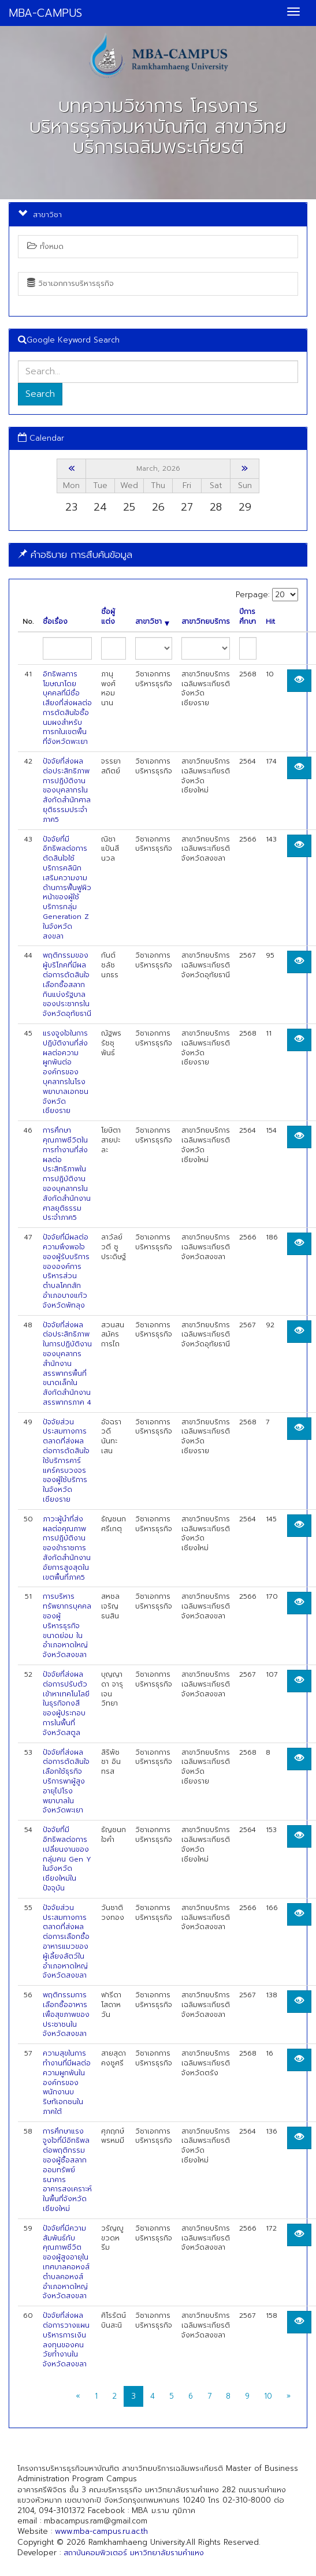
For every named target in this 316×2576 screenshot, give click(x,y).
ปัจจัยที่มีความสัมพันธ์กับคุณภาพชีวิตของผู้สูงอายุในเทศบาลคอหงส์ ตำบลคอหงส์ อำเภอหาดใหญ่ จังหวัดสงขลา (66, 2262)
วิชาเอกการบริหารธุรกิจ (70, 283)
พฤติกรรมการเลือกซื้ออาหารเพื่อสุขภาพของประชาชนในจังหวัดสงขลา (66, 2014)
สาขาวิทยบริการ (205, 622)
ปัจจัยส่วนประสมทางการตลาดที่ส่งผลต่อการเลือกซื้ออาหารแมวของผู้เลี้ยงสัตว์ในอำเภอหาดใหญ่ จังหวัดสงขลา (66, 1942)
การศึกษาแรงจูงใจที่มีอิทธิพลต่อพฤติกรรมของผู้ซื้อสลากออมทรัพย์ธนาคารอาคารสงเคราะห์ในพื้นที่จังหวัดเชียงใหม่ (67, 2170)
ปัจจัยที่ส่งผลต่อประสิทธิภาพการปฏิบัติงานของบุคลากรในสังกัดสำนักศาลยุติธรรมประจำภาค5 (67, 790)
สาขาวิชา (152, 622)
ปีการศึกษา (247, 617)
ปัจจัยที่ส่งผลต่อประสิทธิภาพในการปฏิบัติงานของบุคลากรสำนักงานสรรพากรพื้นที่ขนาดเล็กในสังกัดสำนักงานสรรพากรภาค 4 (67, 1364)
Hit (270, 622)
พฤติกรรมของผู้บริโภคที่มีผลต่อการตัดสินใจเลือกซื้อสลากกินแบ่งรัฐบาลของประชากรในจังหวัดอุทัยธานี (67, 984)
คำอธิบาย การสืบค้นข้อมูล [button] (75, 554)
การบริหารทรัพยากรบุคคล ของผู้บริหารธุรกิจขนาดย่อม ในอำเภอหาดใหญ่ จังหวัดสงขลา (67, 1625)
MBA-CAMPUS (45, 13)
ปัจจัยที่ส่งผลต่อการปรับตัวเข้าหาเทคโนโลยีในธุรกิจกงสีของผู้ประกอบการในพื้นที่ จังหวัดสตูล (66, 1703)
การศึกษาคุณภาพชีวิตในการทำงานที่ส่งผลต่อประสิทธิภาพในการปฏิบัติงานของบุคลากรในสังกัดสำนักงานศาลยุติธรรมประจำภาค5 (67, 1174)
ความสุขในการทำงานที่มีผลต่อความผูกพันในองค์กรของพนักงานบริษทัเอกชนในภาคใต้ (67, 2082)
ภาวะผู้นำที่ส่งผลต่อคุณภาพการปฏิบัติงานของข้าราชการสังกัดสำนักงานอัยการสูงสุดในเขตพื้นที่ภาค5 (67, 1548)
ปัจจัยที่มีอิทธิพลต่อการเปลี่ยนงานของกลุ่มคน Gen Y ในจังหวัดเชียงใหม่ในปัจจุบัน (67, 1859)
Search (40, 394)
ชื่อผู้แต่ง (108, 617)
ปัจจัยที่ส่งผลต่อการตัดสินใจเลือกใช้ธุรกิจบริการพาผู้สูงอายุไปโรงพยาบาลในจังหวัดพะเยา (66, 1781)
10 (268, 2396)
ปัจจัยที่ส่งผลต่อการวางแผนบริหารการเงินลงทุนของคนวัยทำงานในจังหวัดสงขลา (66, 2339)
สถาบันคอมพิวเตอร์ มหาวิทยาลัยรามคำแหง (134, 2552)
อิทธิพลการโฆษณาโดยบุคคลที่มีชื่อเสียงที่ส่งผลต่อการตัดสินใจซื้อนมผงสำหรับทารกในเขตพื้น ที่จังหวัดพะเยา (67, 708)
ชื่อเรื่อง (55, 622)
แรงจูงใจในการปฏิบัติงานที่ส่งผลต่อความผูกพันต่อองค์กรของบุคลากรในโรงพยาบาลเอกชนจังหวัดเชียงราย (65, 1072)
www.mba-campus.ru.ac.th (101, 2531)
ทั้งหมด (45, 246)
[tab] (158, 555)
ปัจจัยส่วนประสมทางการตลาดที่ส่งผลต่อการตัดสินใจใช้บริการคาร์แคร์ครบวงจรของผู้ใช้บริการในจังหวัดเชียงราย (66, 1461)
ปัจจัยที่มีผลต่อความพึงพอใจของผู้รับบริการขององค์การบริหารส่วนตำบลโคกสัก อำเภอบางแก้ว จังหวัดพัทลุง (66, 1271)
